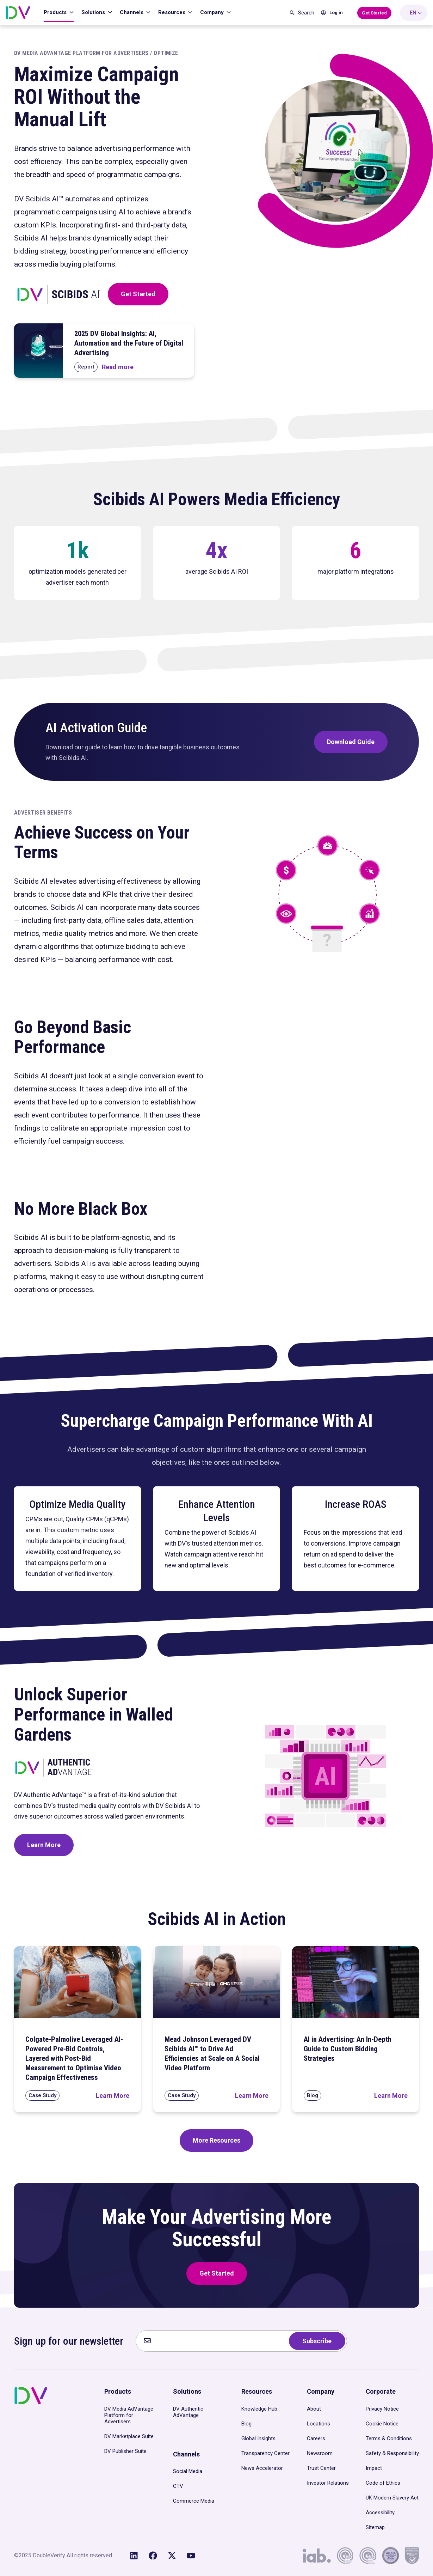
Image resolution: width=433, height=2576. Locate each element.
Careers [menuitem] (316, 2438)
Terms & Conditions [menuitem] (389, 2438)
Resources (172, 12)
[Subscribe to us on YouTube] (190, 2555)
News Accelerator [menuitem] (262, 2468)
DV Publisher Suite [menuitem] (125, 2451)
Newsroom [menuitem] (320, 2453)
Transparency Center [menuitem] (265, 2453)
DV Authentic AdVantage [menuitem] (188, 2412)
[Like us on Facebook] (152, 2555)
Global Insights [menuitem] (258, 2438)
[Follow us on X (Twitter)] (171, 2555)
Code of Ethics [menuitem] (383, 2483)
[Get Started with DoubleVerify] (374, 13)
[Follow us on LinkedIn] (133, 2555)
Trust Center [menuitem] (321, 2468)
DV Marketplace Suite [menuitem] (129, 2436)
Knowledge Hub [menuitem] (259, 2409)
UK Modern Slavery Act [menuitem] (392, 2498)
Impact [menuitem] (374, 2468)
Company (212, 12)
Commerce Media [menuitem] (193, 2501)
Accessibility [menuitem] (380, 2512)
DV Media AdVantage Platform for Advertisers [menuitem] (128, 2415)
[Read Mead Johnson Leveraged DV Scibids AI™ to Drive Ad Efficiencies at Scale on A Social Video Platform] (251, 2095)
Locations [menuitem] (318, 2423)
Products (56, 12)
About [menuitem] (314, 2409)
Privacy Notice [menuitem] (382, 2409)
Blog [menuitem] (246, 2423)
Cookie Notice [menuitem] (382, 2423)
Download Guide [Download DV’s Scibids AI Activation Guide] (351, 741)
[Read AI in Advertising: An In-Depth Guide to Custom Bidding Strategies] (391, 2095)
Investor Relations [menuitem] (328, 2483)
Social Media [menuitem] (187, 2471)
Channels (132, 12)
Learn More (44, 1845)
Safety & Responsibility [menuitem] (392, 2453)
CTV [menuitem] (178, 2486)
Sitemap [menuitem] (375, 2527)
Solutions (93, 12)
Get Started (138, 294)
